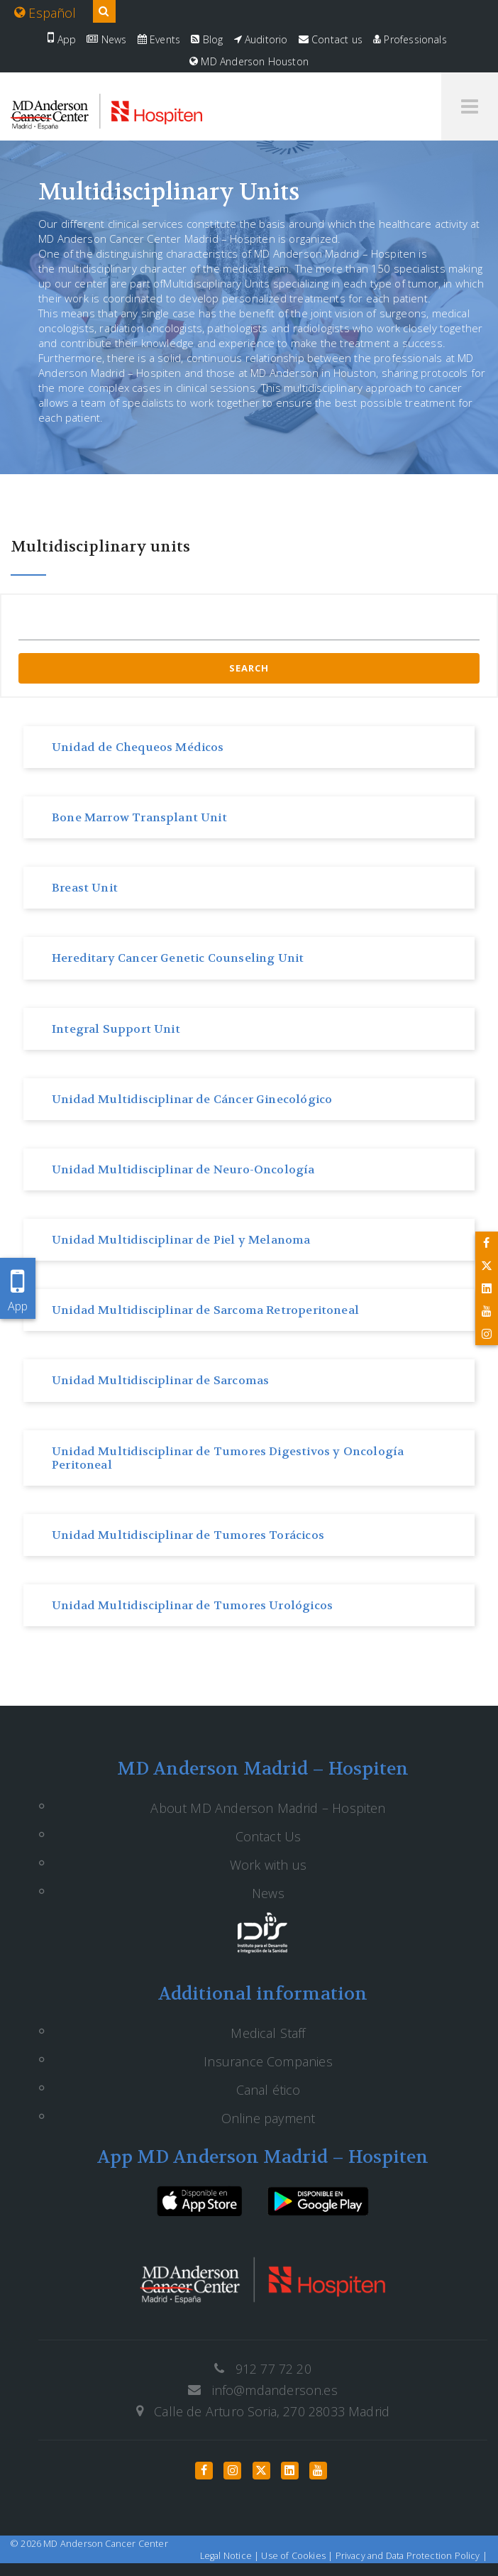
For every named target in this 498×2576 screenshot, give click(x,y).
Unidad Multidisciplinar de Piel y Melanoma (181, 1239)
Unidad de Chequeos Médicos (138, 747)
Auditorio (261, 39)
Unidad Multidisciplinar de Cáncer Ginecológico (192, 1099)
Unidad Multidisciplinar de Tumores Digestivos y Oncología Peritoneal (228, 1458)
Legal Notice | (231, 2556)
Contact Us (268, 1836)
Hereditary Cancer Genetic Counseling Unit (178, 957)
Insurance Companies (268, 2061)
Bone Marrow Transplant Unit (139, 817)
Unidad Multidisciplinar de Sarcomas (160, 1380)
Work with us (268, 1864)
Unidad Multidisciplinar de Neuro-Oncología (183, 1169)
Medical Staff (268, 2032)
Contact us (331, 39)
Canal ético (268, 2089)
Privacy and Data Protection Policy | (411, 2556)
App (62, 39)
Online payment (268, 2118)
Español (45, 12)
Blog (207, 39)
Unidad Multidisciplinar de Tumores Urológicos (192, 1605)
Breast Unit (85, 887)
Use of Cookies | (298, 2556)
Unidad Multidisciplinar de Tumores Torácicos (188, 1535)
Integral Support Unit (116, 1028)
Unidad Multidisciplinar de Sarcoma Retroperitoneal (205, 1310)
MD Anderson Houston (249, 61)
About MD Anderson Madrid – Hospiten (267, 1807)
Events (159, 39)
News (106, 39)
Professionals (410, 39)
